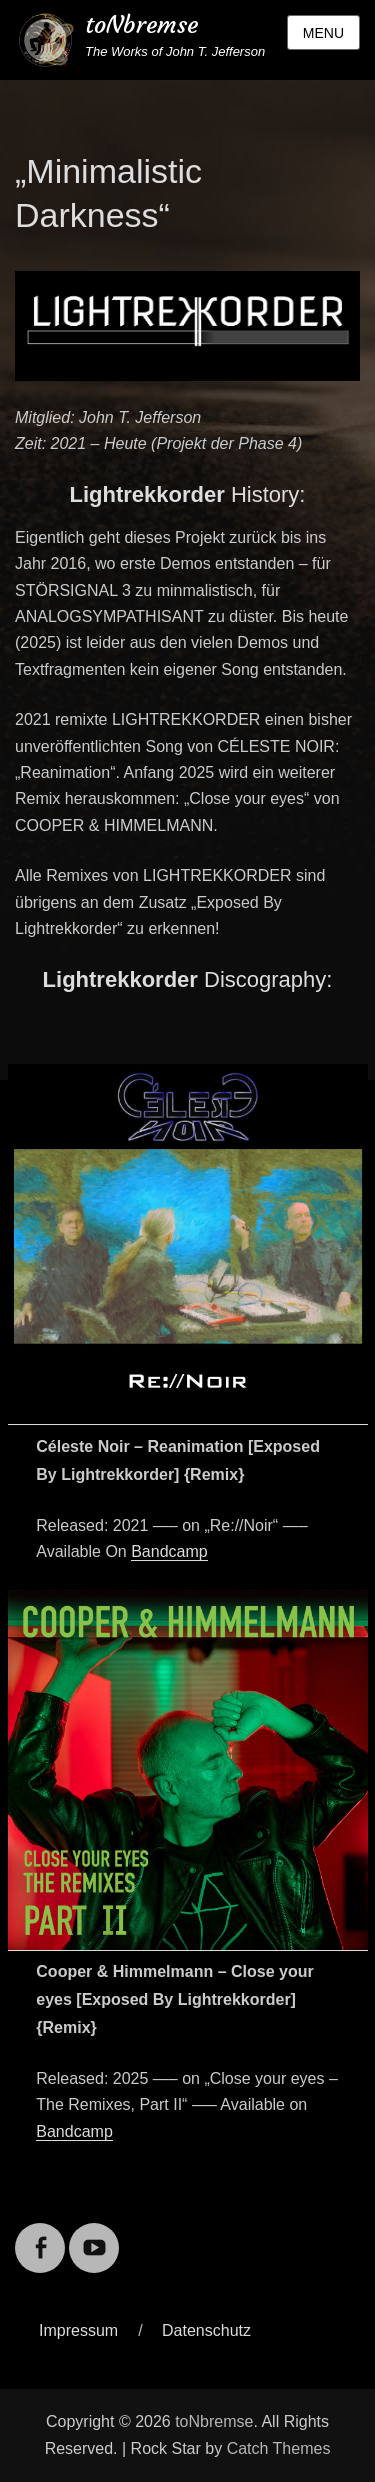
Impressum (78, 2330)
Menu (323, 33)
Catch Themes (279, 2448)
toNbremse (141, 25)
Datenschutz (206, 2330)
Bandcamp (169, 1551)
